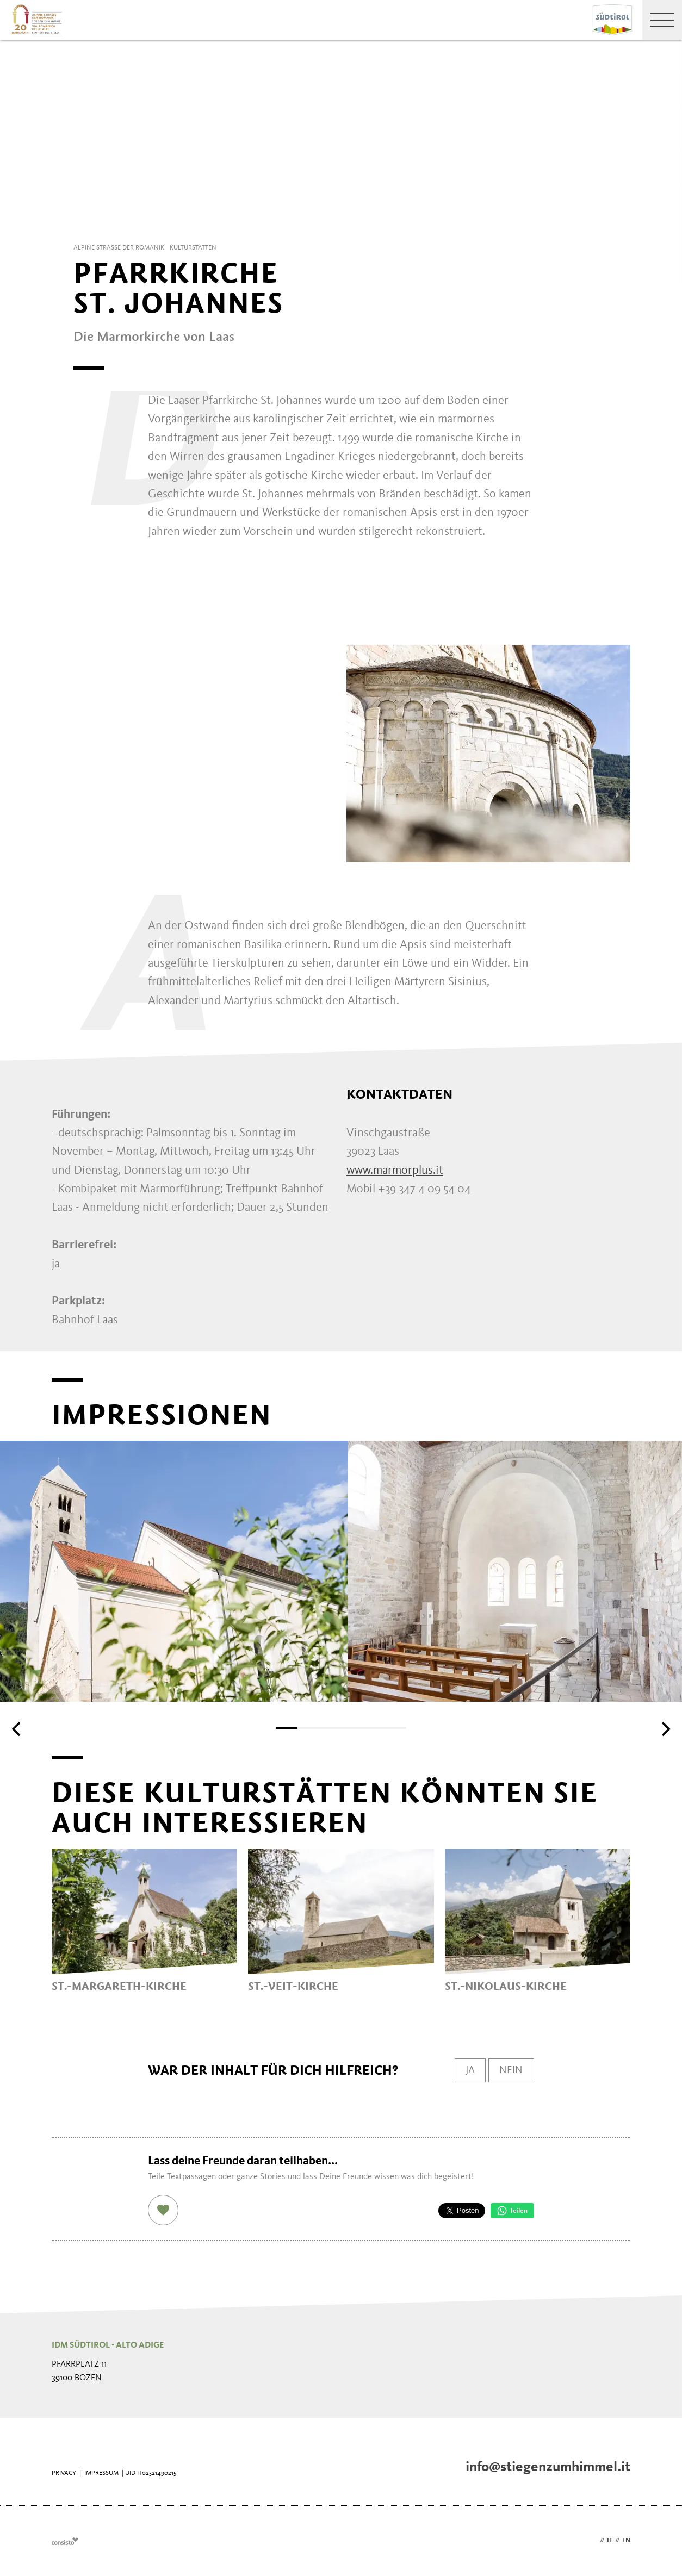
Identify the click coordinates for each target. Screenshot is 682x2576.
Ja (468, 2070)
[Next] (665, 1729)
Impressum (101, 2473)
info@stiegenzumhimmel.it (548, 2467)
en (626, 2540)
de (593, 2540)
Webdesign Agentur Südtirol (65, 2541)
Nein (511, 2070)
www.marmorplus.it (394, 1171)
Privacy (64, 2473)
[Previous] (17, 1729)
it (609, 2540)
